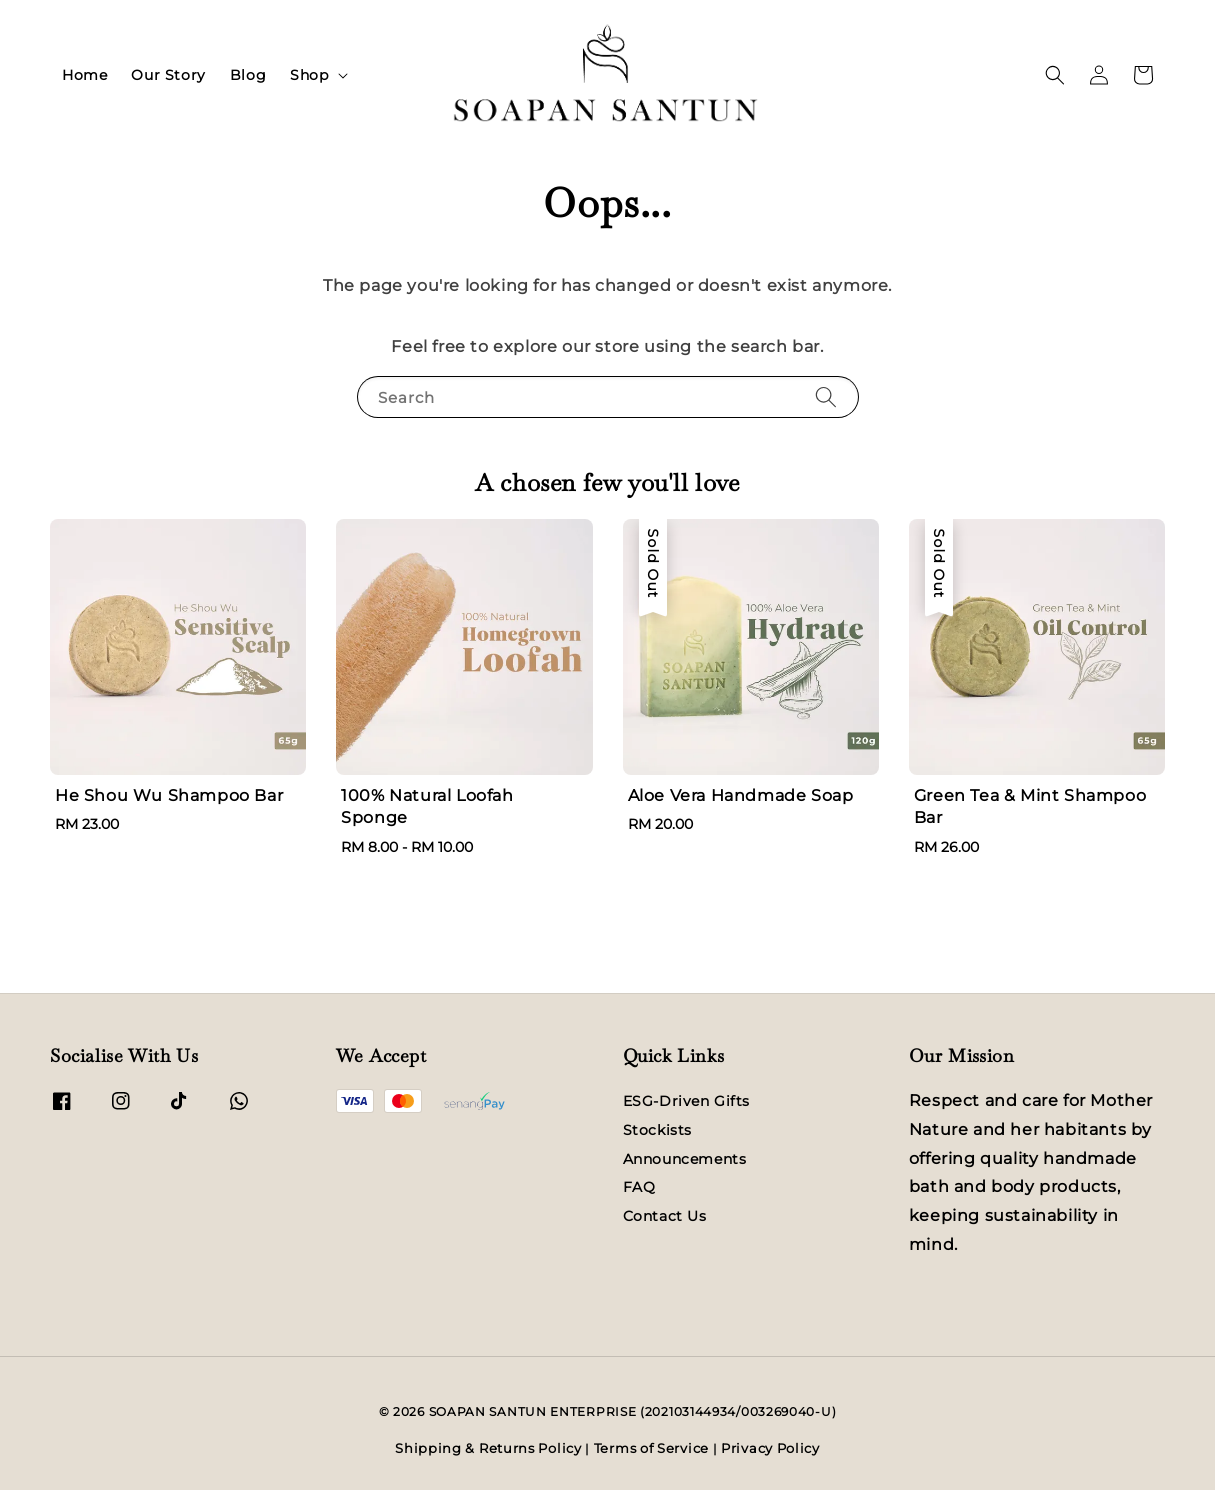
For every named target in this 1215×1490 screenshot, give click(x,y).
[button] (1055, 75)
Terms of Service (651, 1448)
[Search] (826, 396)
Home (84, 75)
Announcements (685, 1159)
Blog (248, 75)
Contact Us (665, 1216)
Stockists (657, 1130)
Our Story (168, 75)
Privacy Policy (770, 1448)
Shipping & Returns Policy (488, 1448)
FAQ (639, 1187)
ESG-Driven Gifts (687, 1101)
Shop (309, 75)
